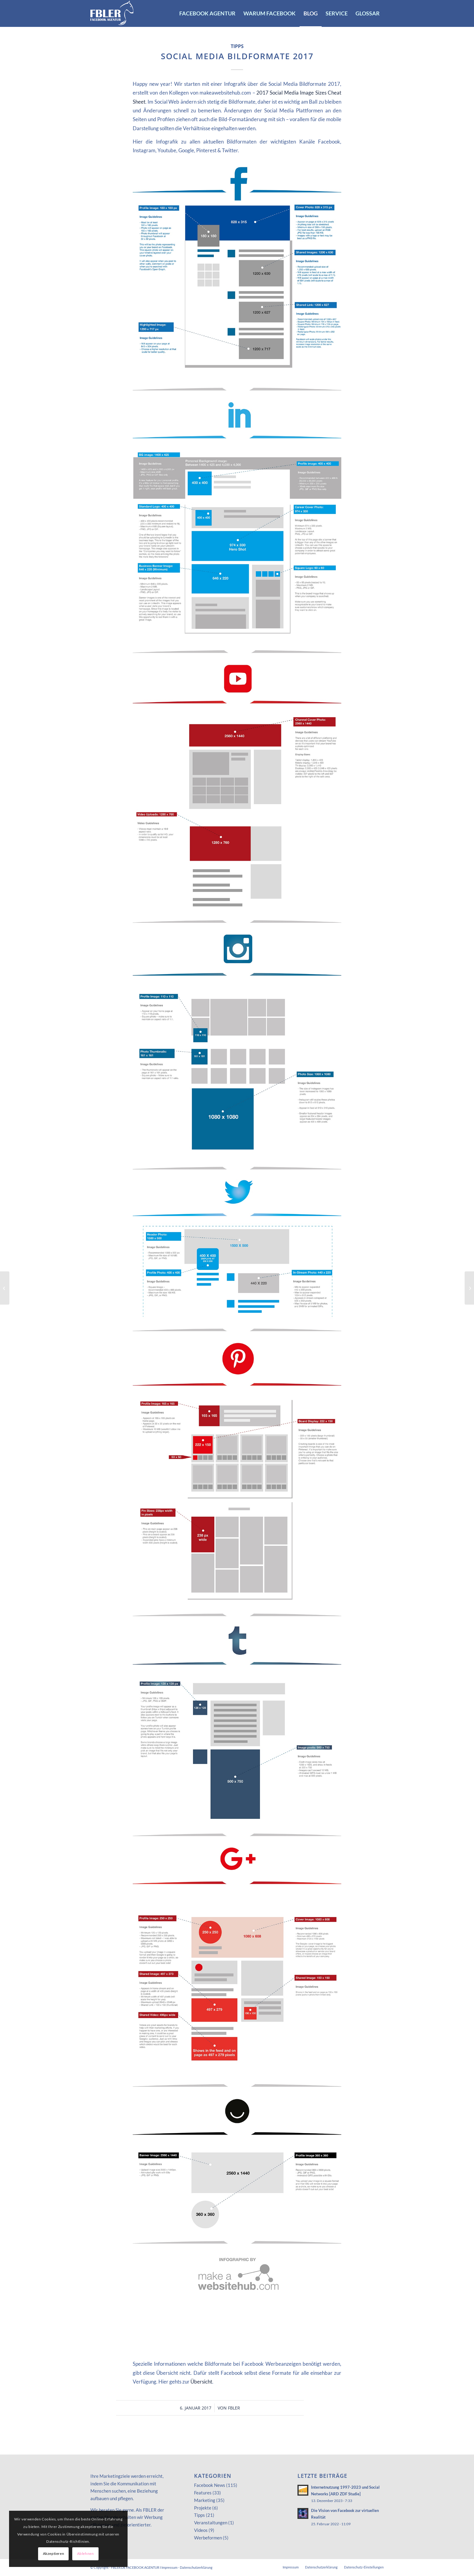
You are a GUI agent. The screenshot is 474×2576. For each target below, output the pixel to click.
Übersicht (201, 2381)
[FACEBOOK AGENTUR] (112, 13)
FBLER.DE (118, 2567)
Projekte (202, 2507)
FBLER (234, 2408)
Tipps (237, 46)
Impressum (169, 2567)
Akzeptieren (53, 2553)
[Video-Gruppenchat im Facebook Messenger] (469, 1288)
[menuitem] (207, 13)
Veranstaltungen (210, 2522)
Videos (201, 2530)
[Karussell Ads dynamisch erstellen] (4, 1288)
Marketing (204, 2500)
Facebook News (209, 2485)
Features (203, 2492)
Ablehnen (85, 2553)
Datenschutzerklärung (196, 2567)
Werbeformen (208, 2537)
